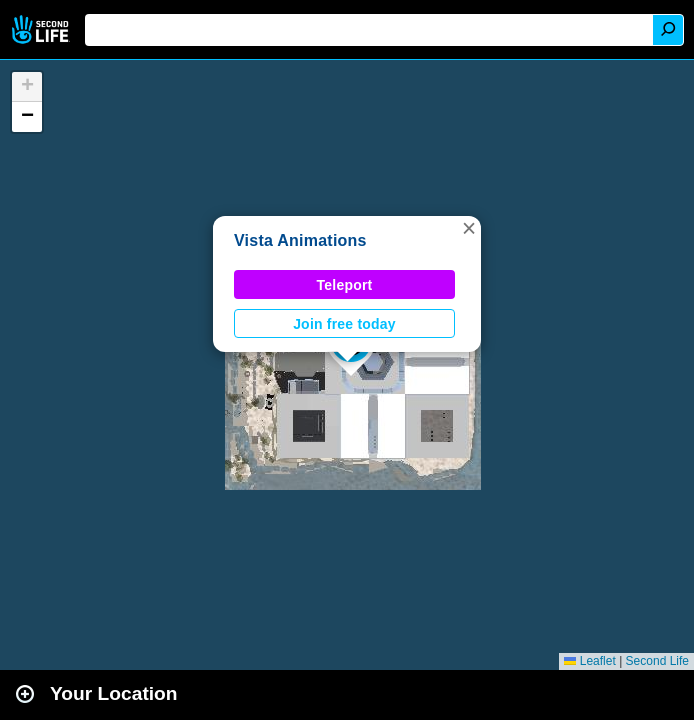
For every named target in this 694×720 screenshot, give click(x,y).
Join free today (344, 324)
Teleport (345, 285)
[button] (469, 228)
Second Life (42, 29)
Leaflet (589, 661)
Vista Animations (300, 240)
